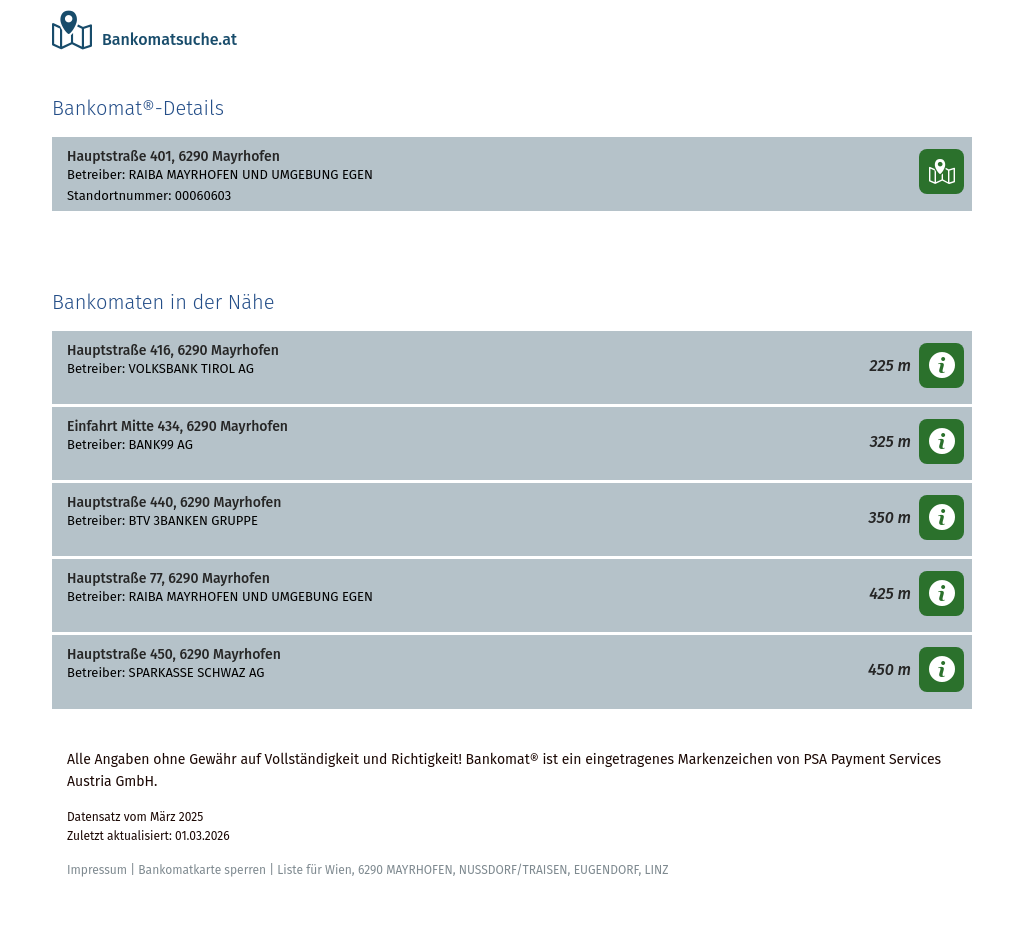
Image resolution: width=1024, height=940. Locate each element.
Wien (338, 870)
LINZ (656, 870)
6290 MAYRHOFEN (405, 870)
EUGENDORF (606, 870)
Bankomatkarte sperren (202, 870)
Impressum (97, 870)
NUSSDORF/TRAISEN (513, 870)
